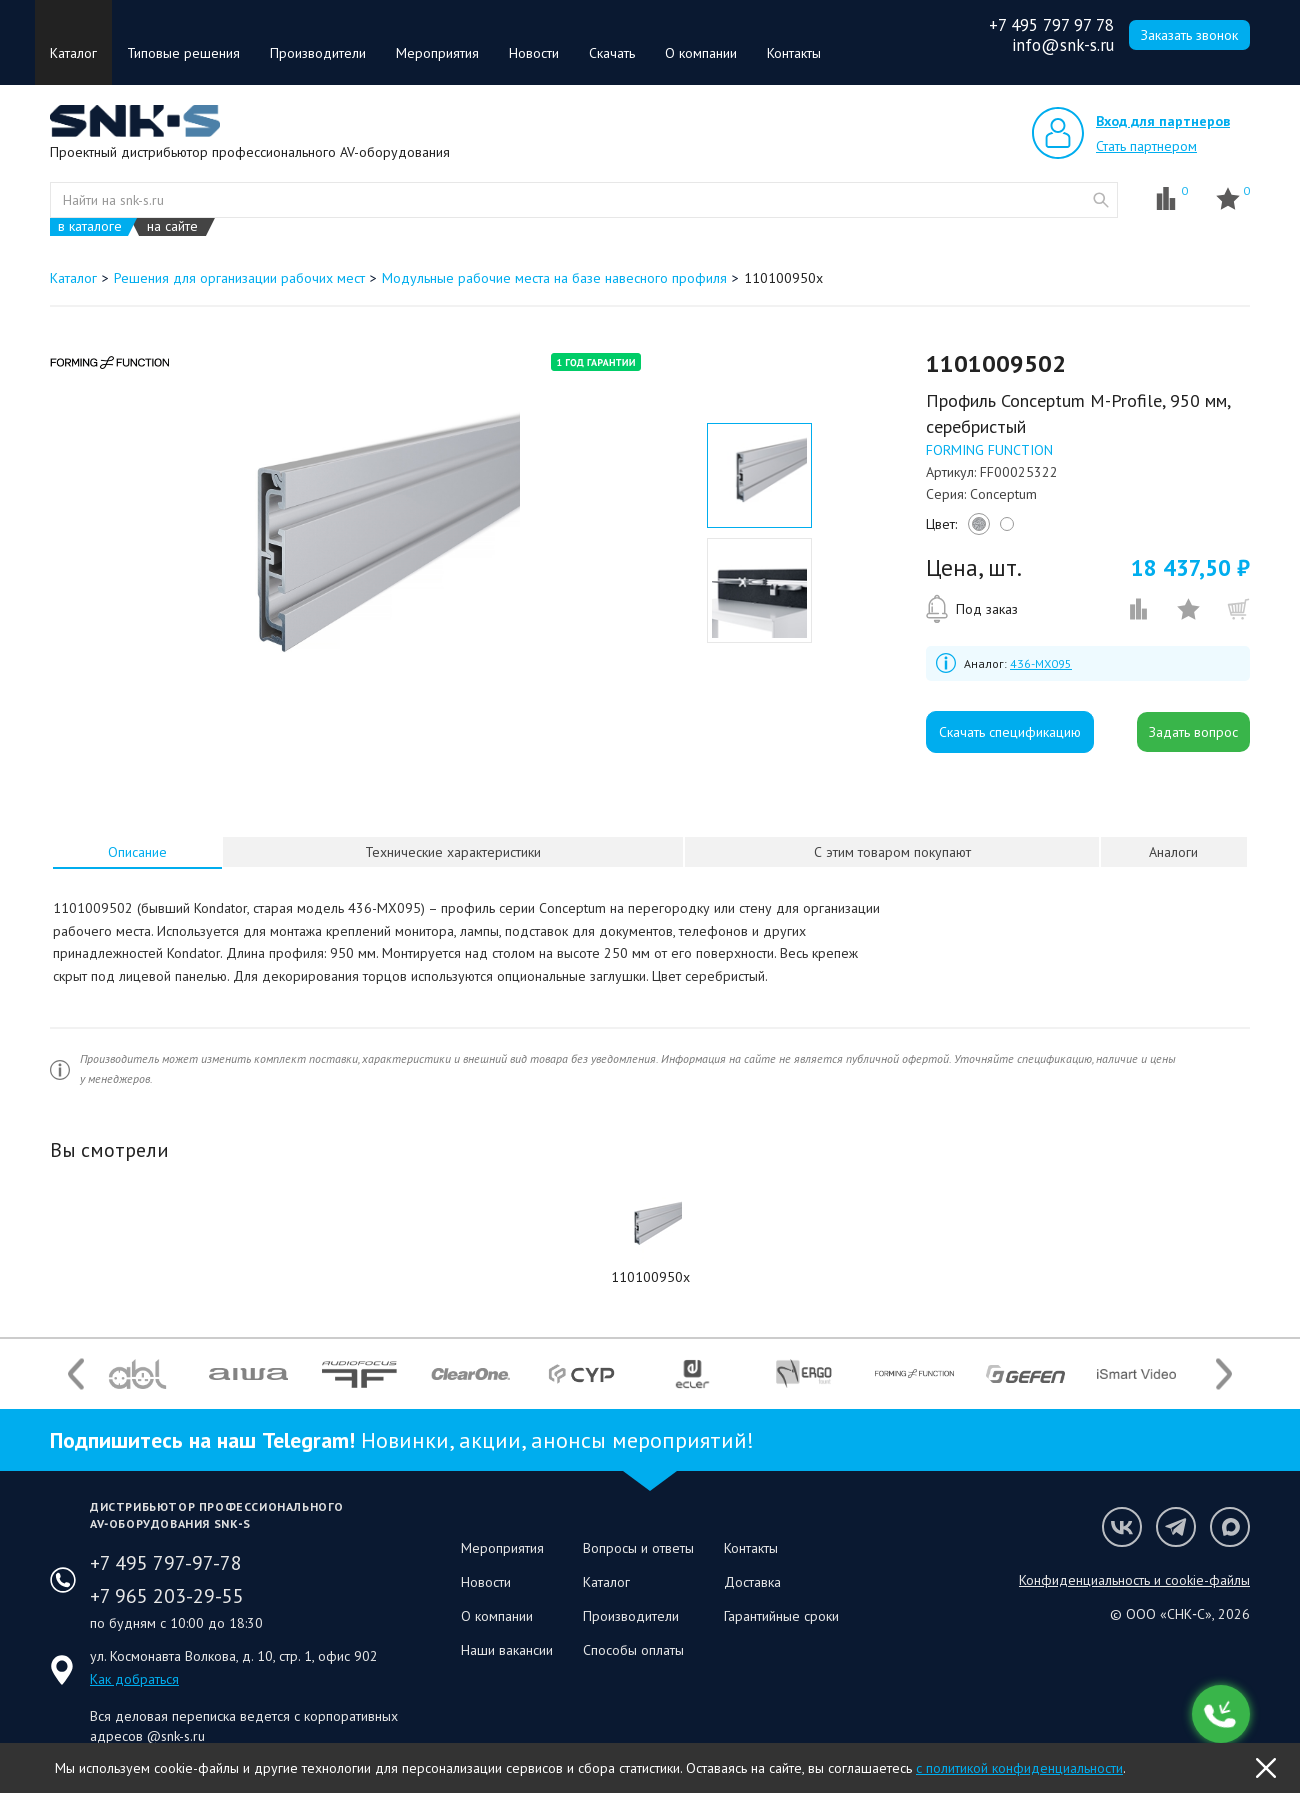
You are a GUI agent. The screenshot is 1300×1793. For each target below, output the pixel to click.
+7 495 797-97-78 (166, 1563)
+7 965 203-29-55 (167, 1596)
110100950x (650, 1277)
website (1101, 200)
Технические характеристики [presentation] (453, 852)
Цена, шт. (974, 568)
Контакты (794, 53)
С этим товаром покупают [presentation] (892, 852)
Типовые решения (183, 53)
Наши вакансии (507, 1650)
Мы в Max (1230, 1527)
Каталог (73, 53)
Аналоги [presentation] (1173, 852)
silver (976, 529)
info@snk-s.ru (1063, 45)
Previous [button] (76, 1373)
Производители (318, 53)
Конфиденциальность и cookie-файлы (1134, 1580)
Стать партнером (1146, 146)
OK (1266, 1768)
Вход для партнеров (1163, 121)
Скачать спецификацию (1010, 732)
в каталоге (90, 226)
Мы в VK (1122, 1527)
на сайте (172, 226)
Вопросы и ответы (638, 1548)
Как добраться (134, 1679)
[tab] (138, 852)
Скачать (612, 53)
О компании (701, 53)
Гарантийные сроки (781, 1616)
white (1004, 529)
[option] (343, 553)
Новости (534, 53)
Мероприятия (437, 53)
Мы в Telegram (1176, 1527)
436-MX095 (1041, 663)
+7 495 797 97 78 (1051, 25)
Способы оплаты (633, 1650)
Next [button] (1224, 1373)
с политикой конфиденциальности (1019, 1768)
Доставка (752, 1582)
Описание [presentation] (137, 852)
